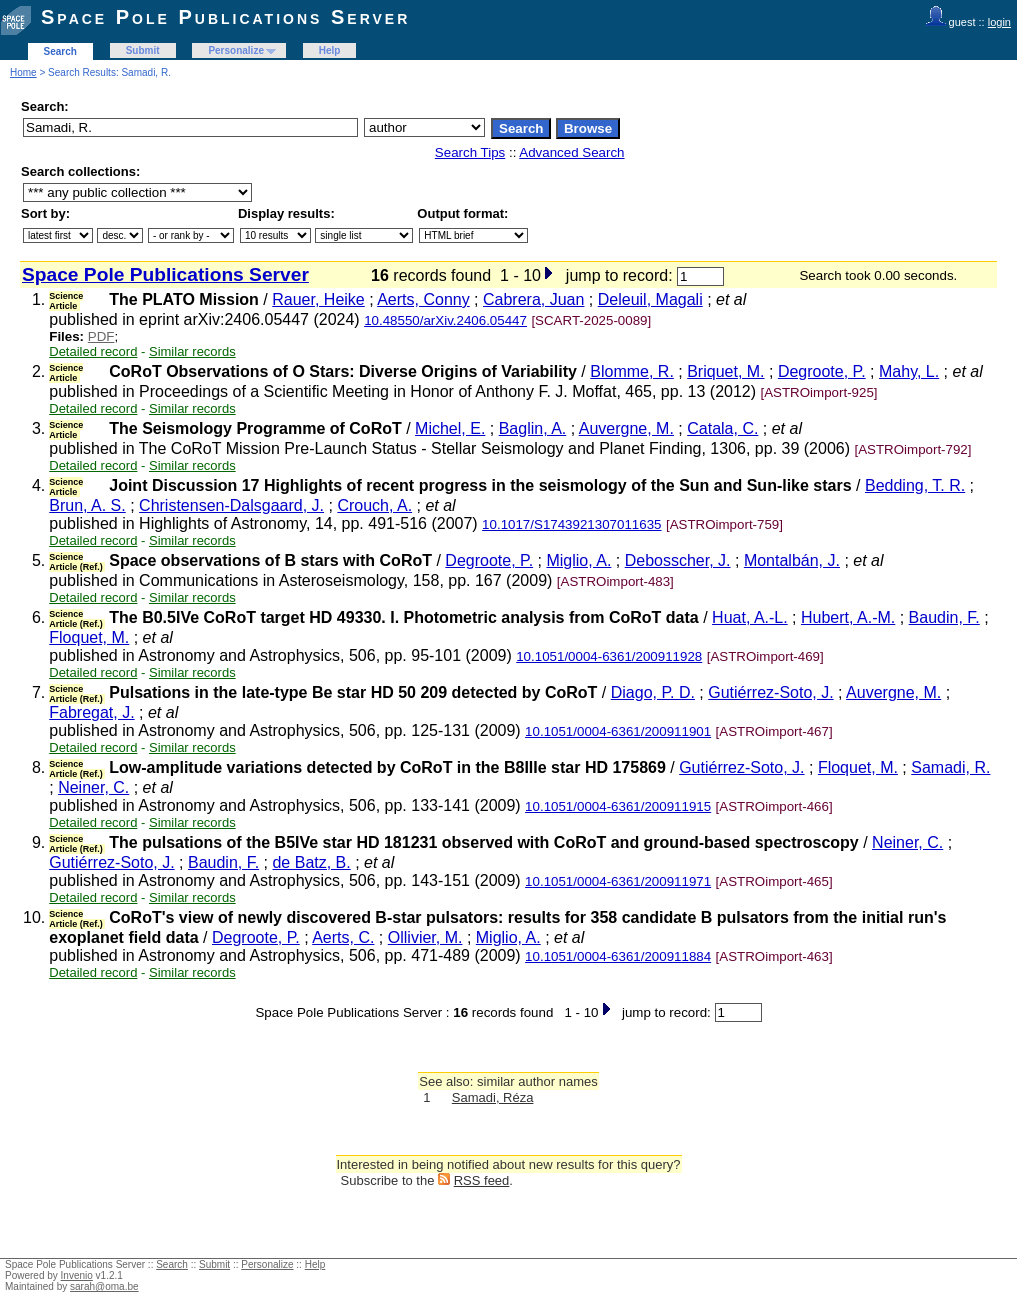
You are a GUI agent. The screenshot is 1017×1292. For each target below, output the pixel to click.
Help (330, 50)
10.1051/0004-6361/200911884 (618, 956)
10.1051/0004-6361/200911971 (618, 881)
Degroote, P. (822, 371)
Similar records (192, 351)
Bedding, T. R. (915, 485)
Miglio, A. (578, 560)
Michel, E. (450, 428)
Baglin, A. (533, 428)
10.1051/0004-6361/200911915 (618, 806)
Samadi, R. (950, 767)
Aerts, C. (343, 937)
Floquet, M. (89, 637)
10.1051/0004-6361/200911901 (618, 731)
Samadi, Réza (493, 1097)
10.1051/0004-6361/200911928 (609, 656)
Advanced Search (571, 152)
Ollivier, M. (425, 937)
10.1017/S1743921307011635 (571, 524)
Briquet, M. (725, 371)
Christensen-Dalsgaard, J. (231, 505)
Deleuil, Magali (650, 299)
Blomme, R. (632, 371)
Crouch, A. (374, 505)
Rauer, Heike (318, 299)
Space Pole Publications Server (225, 17)
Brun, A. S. (87, 505)
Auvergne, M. (626, 428)
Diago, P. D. (653, 692)
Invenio (77, 1275)
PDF (101, 336)
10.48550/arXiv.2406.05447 (445, 320)
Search (60, 51)
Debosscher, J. (678, 560)
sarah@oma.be (104, 1286)
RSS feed (482, 1180)
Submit (143, 50)
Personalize (236, 50)
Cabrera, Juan (533, 299)
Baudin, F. (944, 617)
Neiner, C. (93, 787)
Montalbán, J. (792, 560)
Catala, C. (722, 428)
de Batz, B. (311, 862)
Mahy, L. (909, 371)
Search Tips (470, 152)
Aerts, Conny (423, 299)
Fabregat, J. (91, 712)
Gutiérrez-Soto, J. (770, 692)
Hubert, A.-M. (848, 617)
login (999, 22)
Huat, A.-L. (750, 617)
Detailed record (93, 351)
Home (23, 72)
